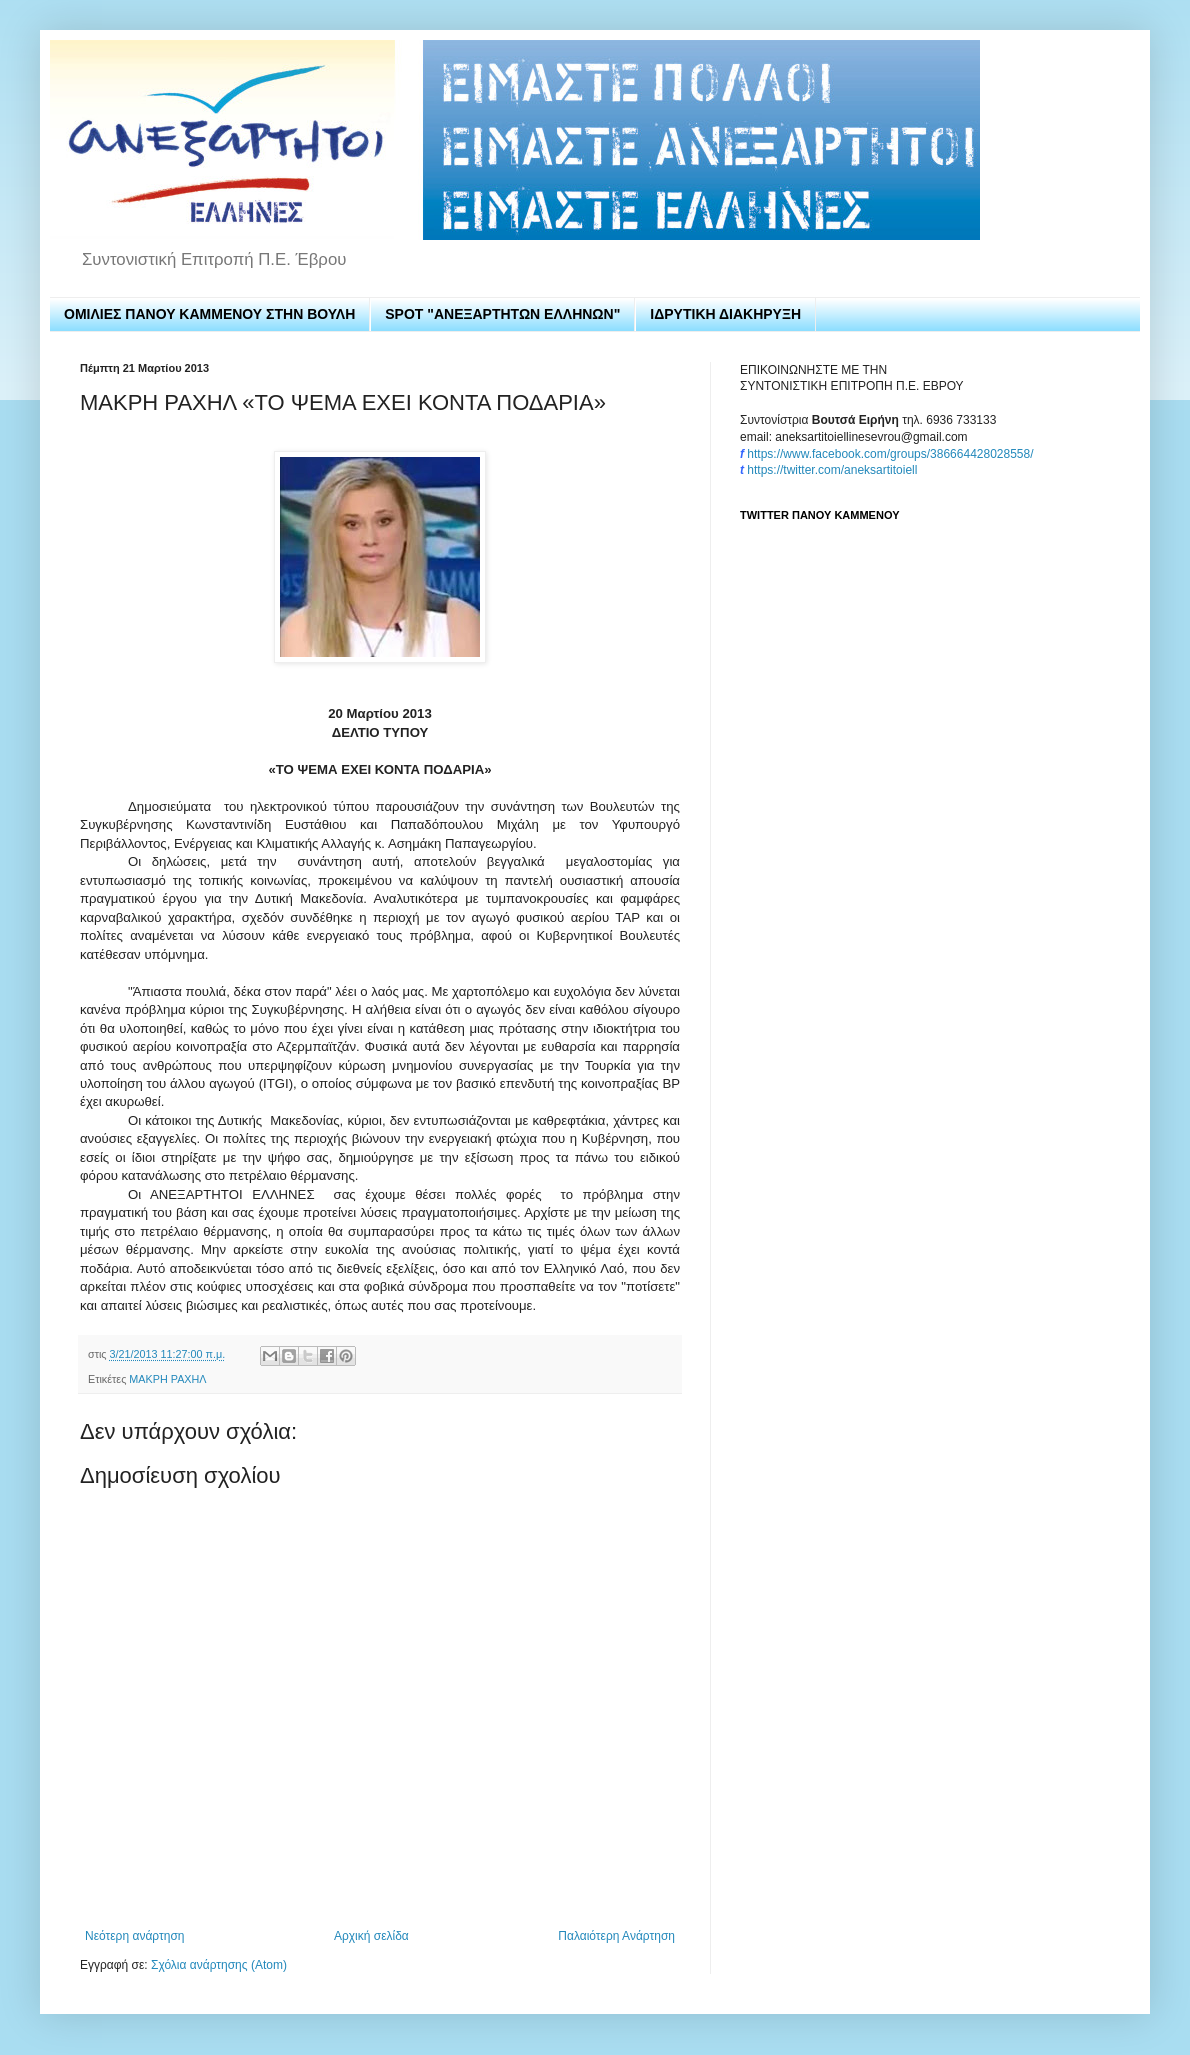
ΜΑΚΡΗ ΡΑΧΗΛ (167, 1379)
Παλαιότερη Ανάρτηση (616, 1936)
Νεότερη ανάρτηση (134, 1936)
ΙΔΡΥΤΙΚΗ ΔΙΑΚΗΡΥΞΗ (725, 314)
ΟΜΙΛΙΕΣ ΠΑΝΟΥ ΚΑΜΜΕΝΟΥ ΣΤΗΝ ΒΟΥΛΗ (209, 314)
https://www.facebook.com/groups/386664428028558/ (890, 454)
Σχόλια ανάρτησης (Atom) (219, 1965)
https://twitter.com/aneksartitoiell (832, 470)
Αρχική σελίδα (371, 1936)
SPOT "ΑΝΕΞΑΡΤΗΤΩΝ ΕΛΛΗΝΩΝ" (502, 314)
